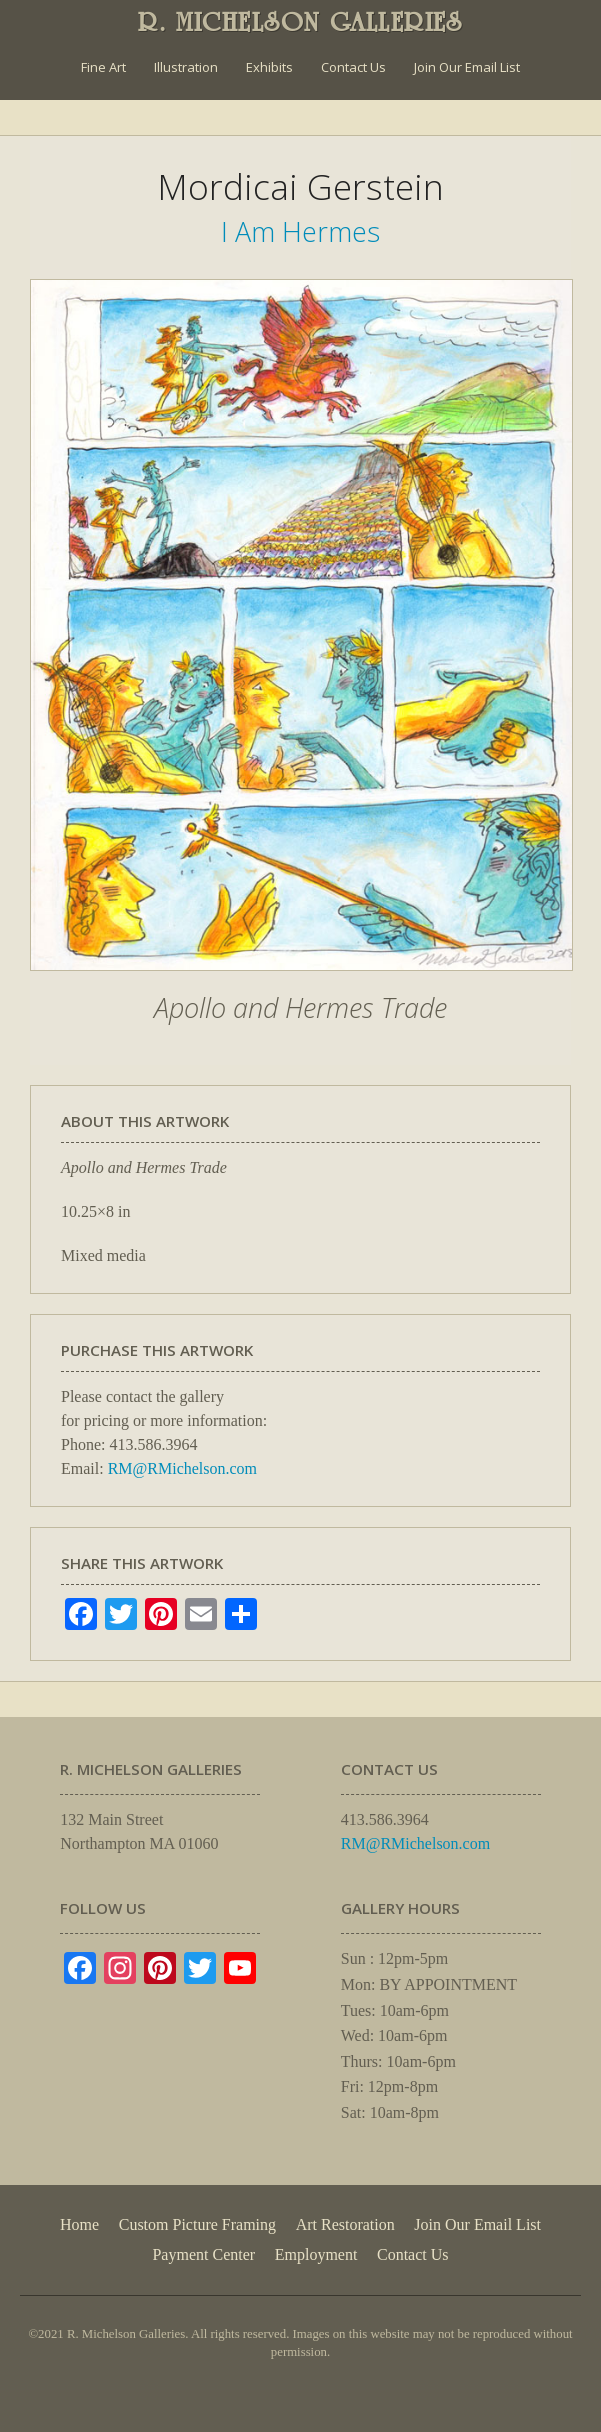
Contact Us (353, 67)
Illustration (186, 67)
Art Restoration (345, 2224)
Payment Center (203, 2254)
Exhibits (269, 67)
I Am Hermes (300, 231)
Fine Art (103, 67)
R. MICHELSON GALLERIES (300, 22)
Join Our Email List (467, 67)
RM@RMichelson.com (182, 1468)
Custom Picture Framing (197, 2224)
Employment (316, 2254)
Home (79, 2224)
